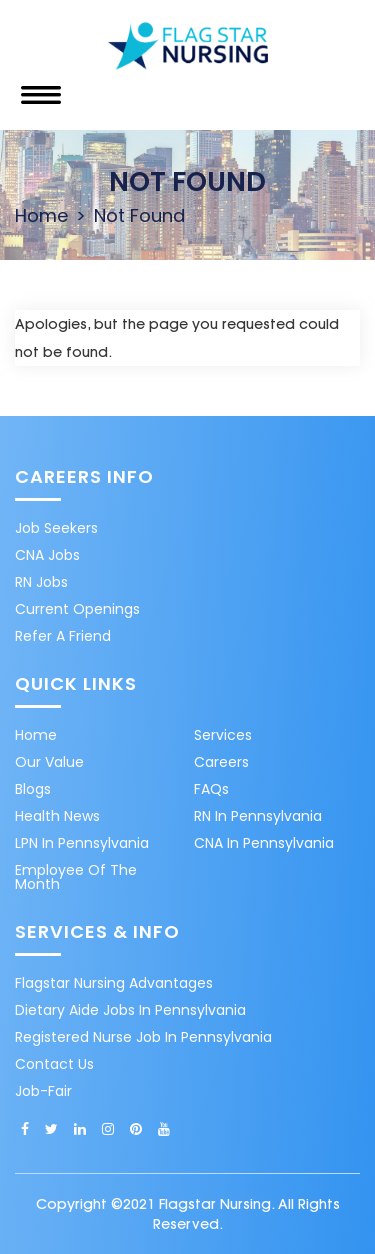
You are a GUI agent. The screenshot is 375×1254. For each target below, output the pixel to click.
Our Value (49, 762)
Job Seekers (56, 528)
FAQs (211, 789)
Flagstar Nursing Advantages (114, 983)
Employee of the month (76, 877)
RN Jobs (41, 582)
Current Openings (77, 609)
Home (41, 216)
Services (223, 735)
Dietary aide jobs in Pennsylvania (130, 1010)
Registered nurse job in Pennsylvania (143, 1037)
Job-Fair (43, 1091)
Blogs (33, 789)
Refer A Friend (63, 636)
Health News (57, 816)
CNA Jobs (47, 555)
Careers (221, 762)
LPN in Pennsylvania (82, 843)
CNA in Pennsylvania (264, 843)
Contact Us (54, 1064)
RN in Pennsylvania (258, 816)
